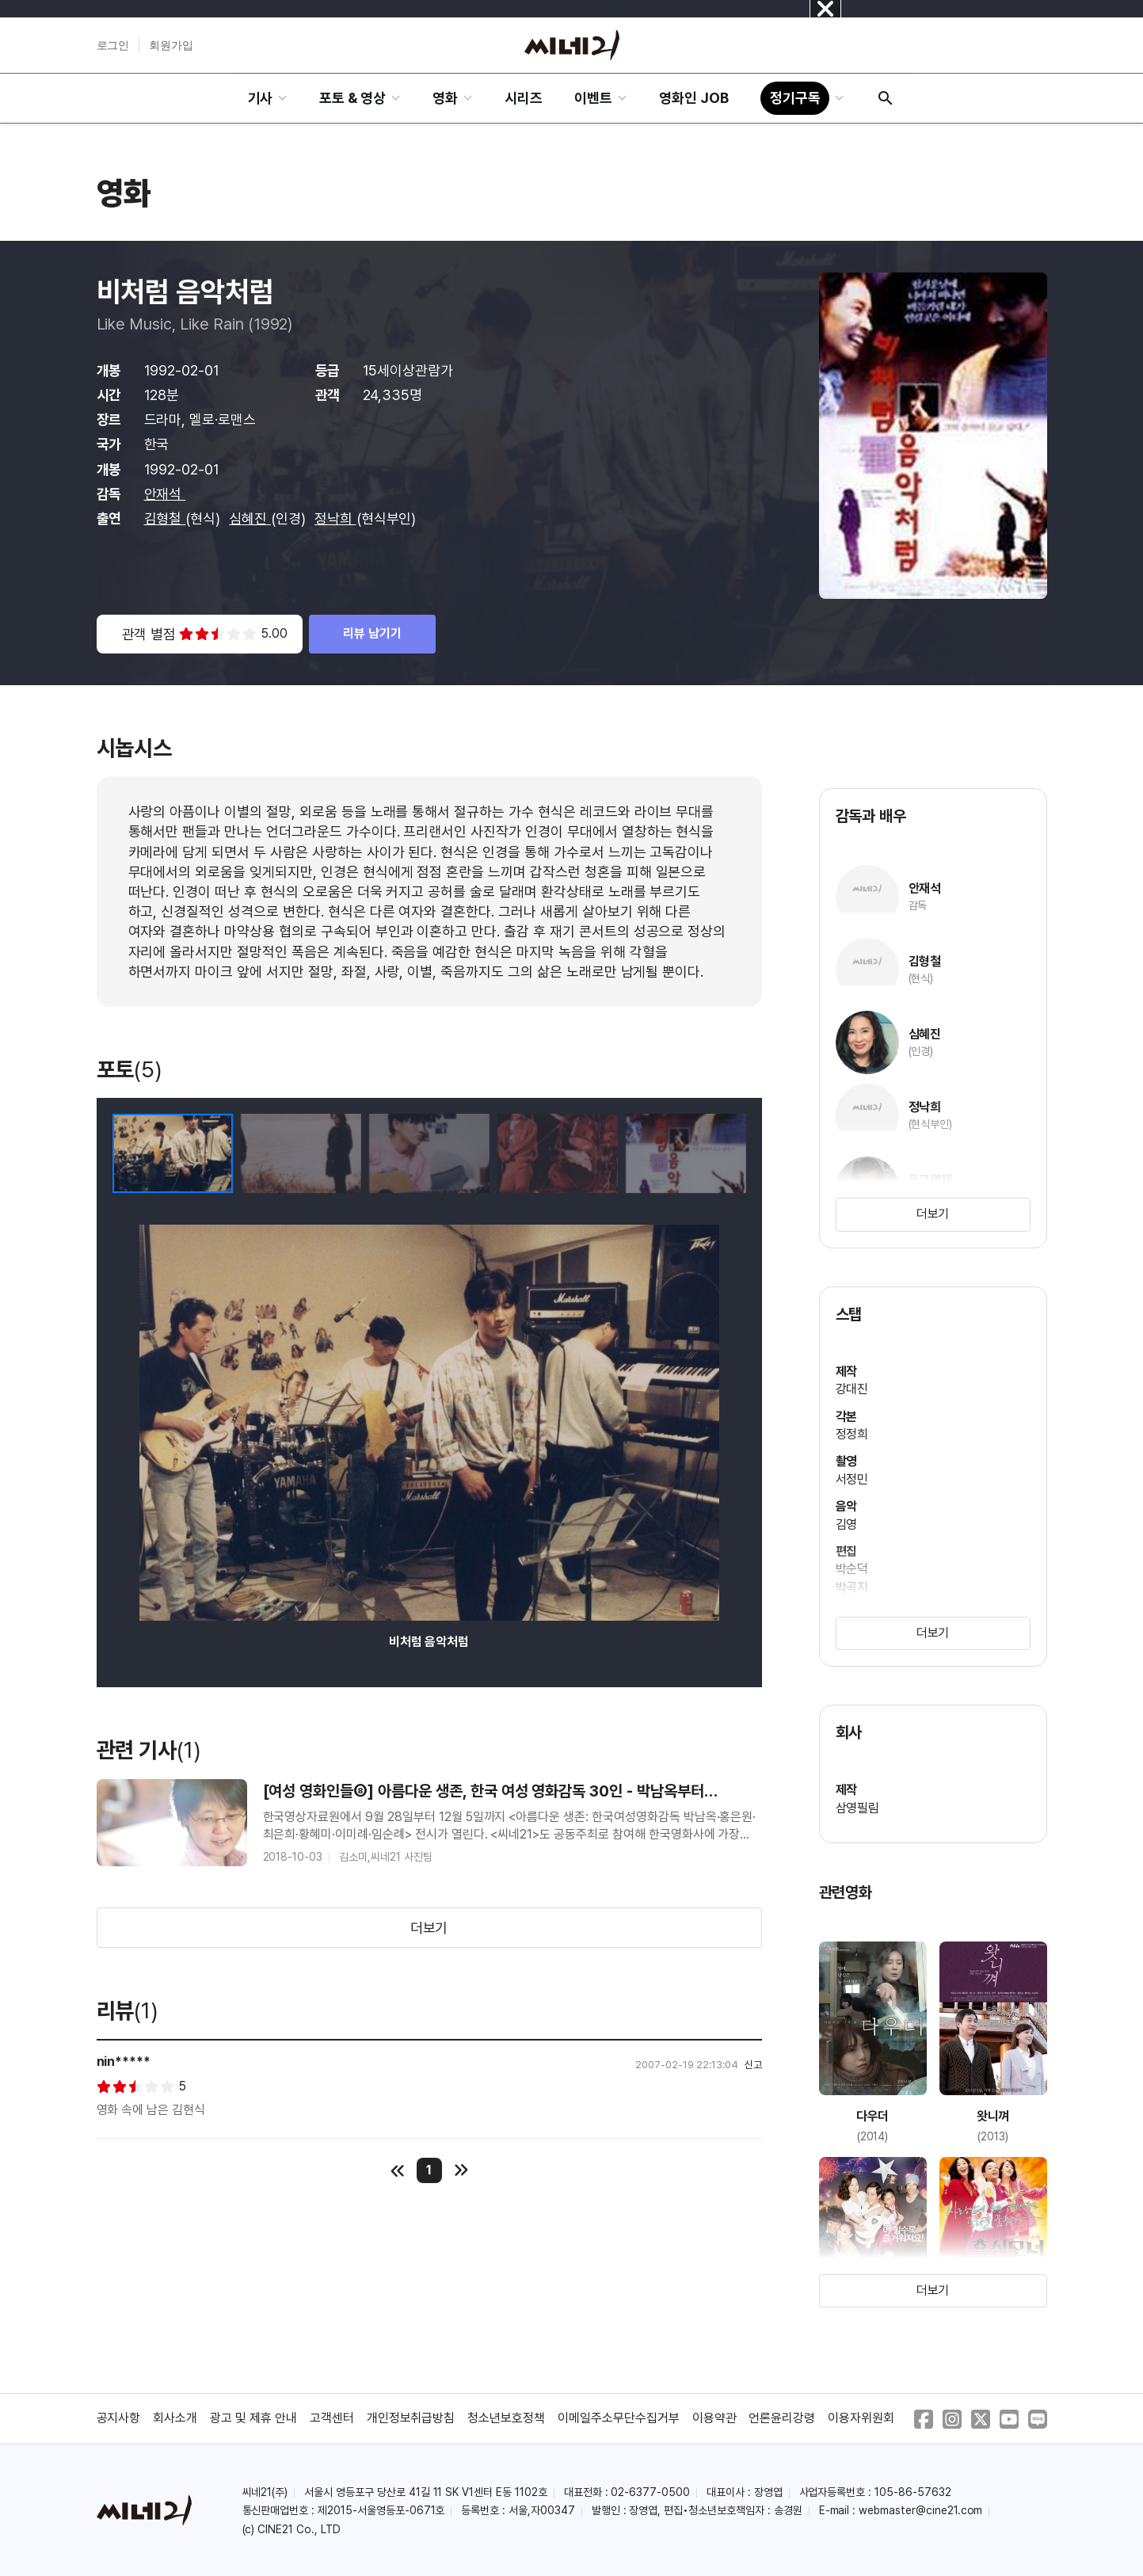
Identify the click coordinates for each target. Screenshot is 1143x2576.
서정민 (852, 1479)
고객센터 (332, 2417)
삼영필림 (858, 1808)
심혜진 (250, 518)
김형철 (165, 518)
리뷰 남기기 (372, 633)
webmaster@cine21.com (920, 2510)
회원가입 (171, 45)
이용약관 (714, 2417)
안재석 (165, 494)
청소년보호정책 (506, 2417)
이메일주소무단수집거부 (619, 2417)
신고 (753, 2065)
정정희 (852, 1434)
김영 (847, 1524)
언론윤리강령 (782, 2417)
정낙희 (335, 518)
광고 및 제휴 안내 (253, 2417)
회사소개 (175, 2417)
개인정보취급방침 (411, 2417)
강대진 (852, 1389)
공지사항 (119, 2417)
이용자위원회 (861, 2417)
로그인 (113, 45)
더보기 (429, 1927)
